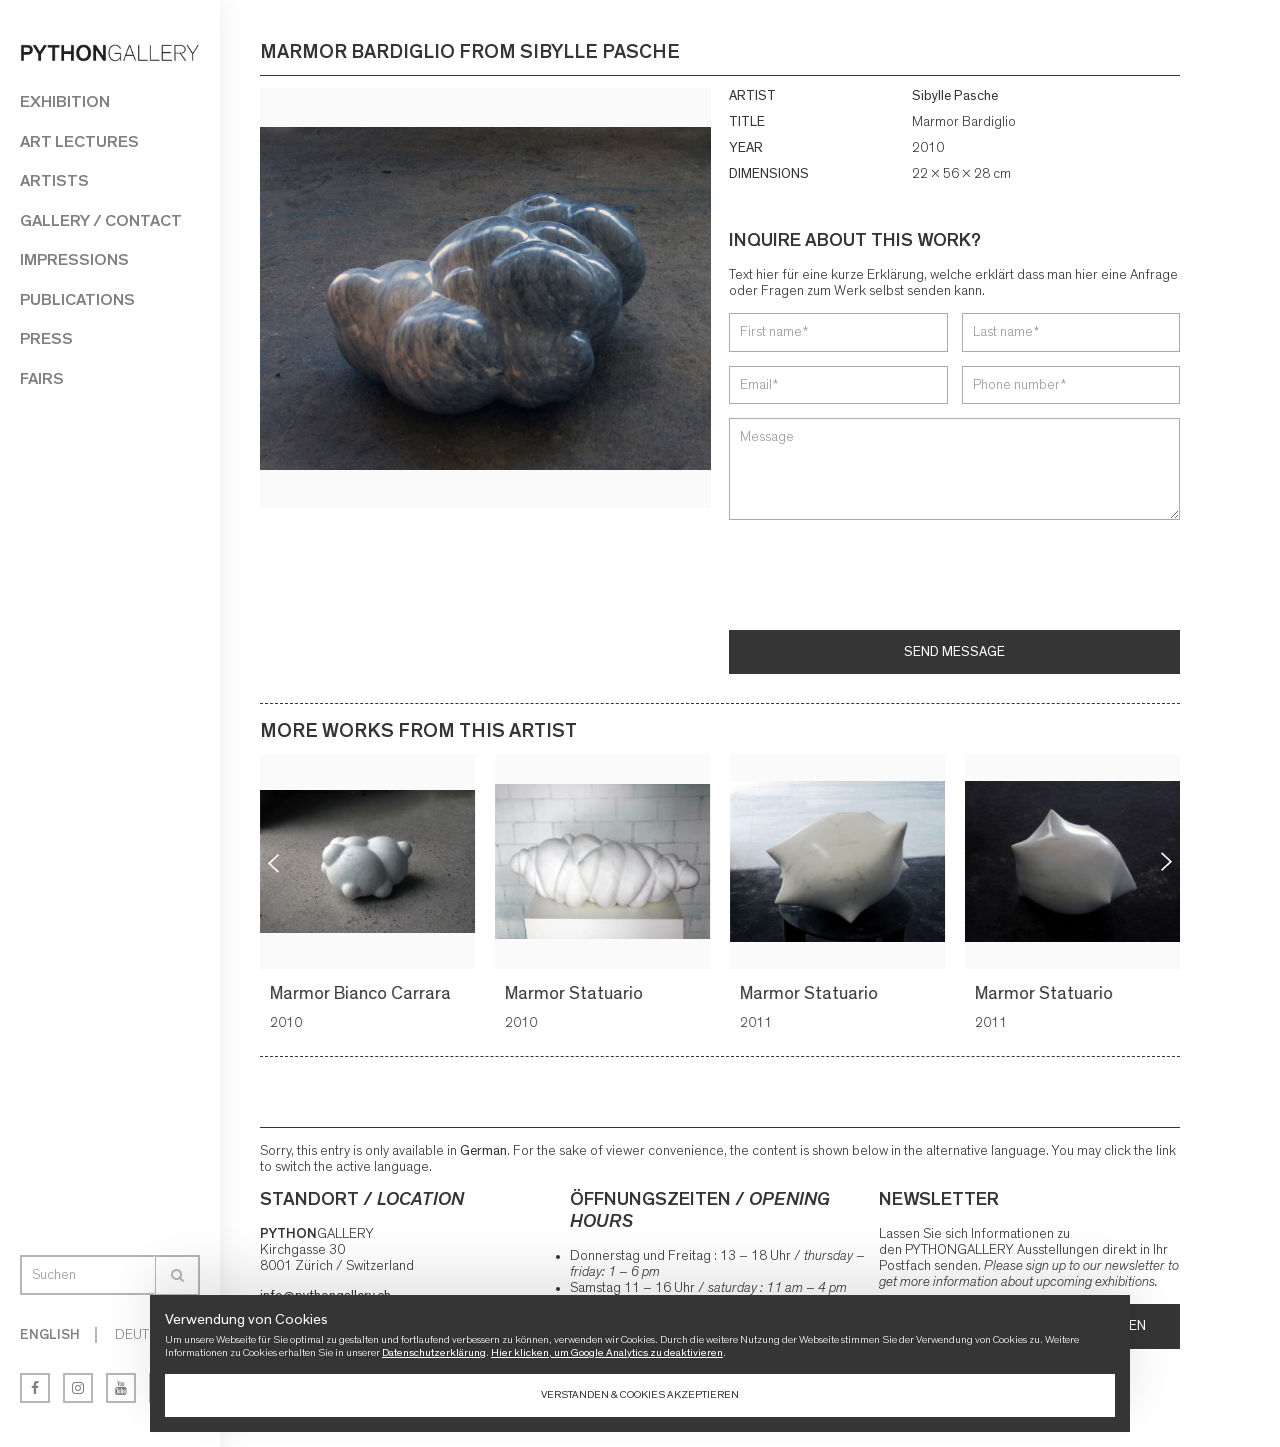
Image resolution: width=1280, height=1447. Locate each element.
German (483, 1151)
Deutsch (145, 1335)
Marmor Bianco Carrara (363, 994)
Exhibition (65, 101)
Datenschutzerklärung (434, 1352)
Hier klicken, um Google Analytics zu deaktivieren (607, 1352)
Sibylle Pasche (955, 96)
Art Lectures (79, 141)
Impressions (74, 259)
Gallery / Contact (101, 220)
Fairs (42, 378)
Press (46, 338)
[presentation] (881, 577)
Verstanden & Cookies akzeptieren (640, 1394)
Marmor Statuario (577, 994)
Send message (954, 652)
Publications (77, 299)
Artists (54, 180)
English (50, 1335)
